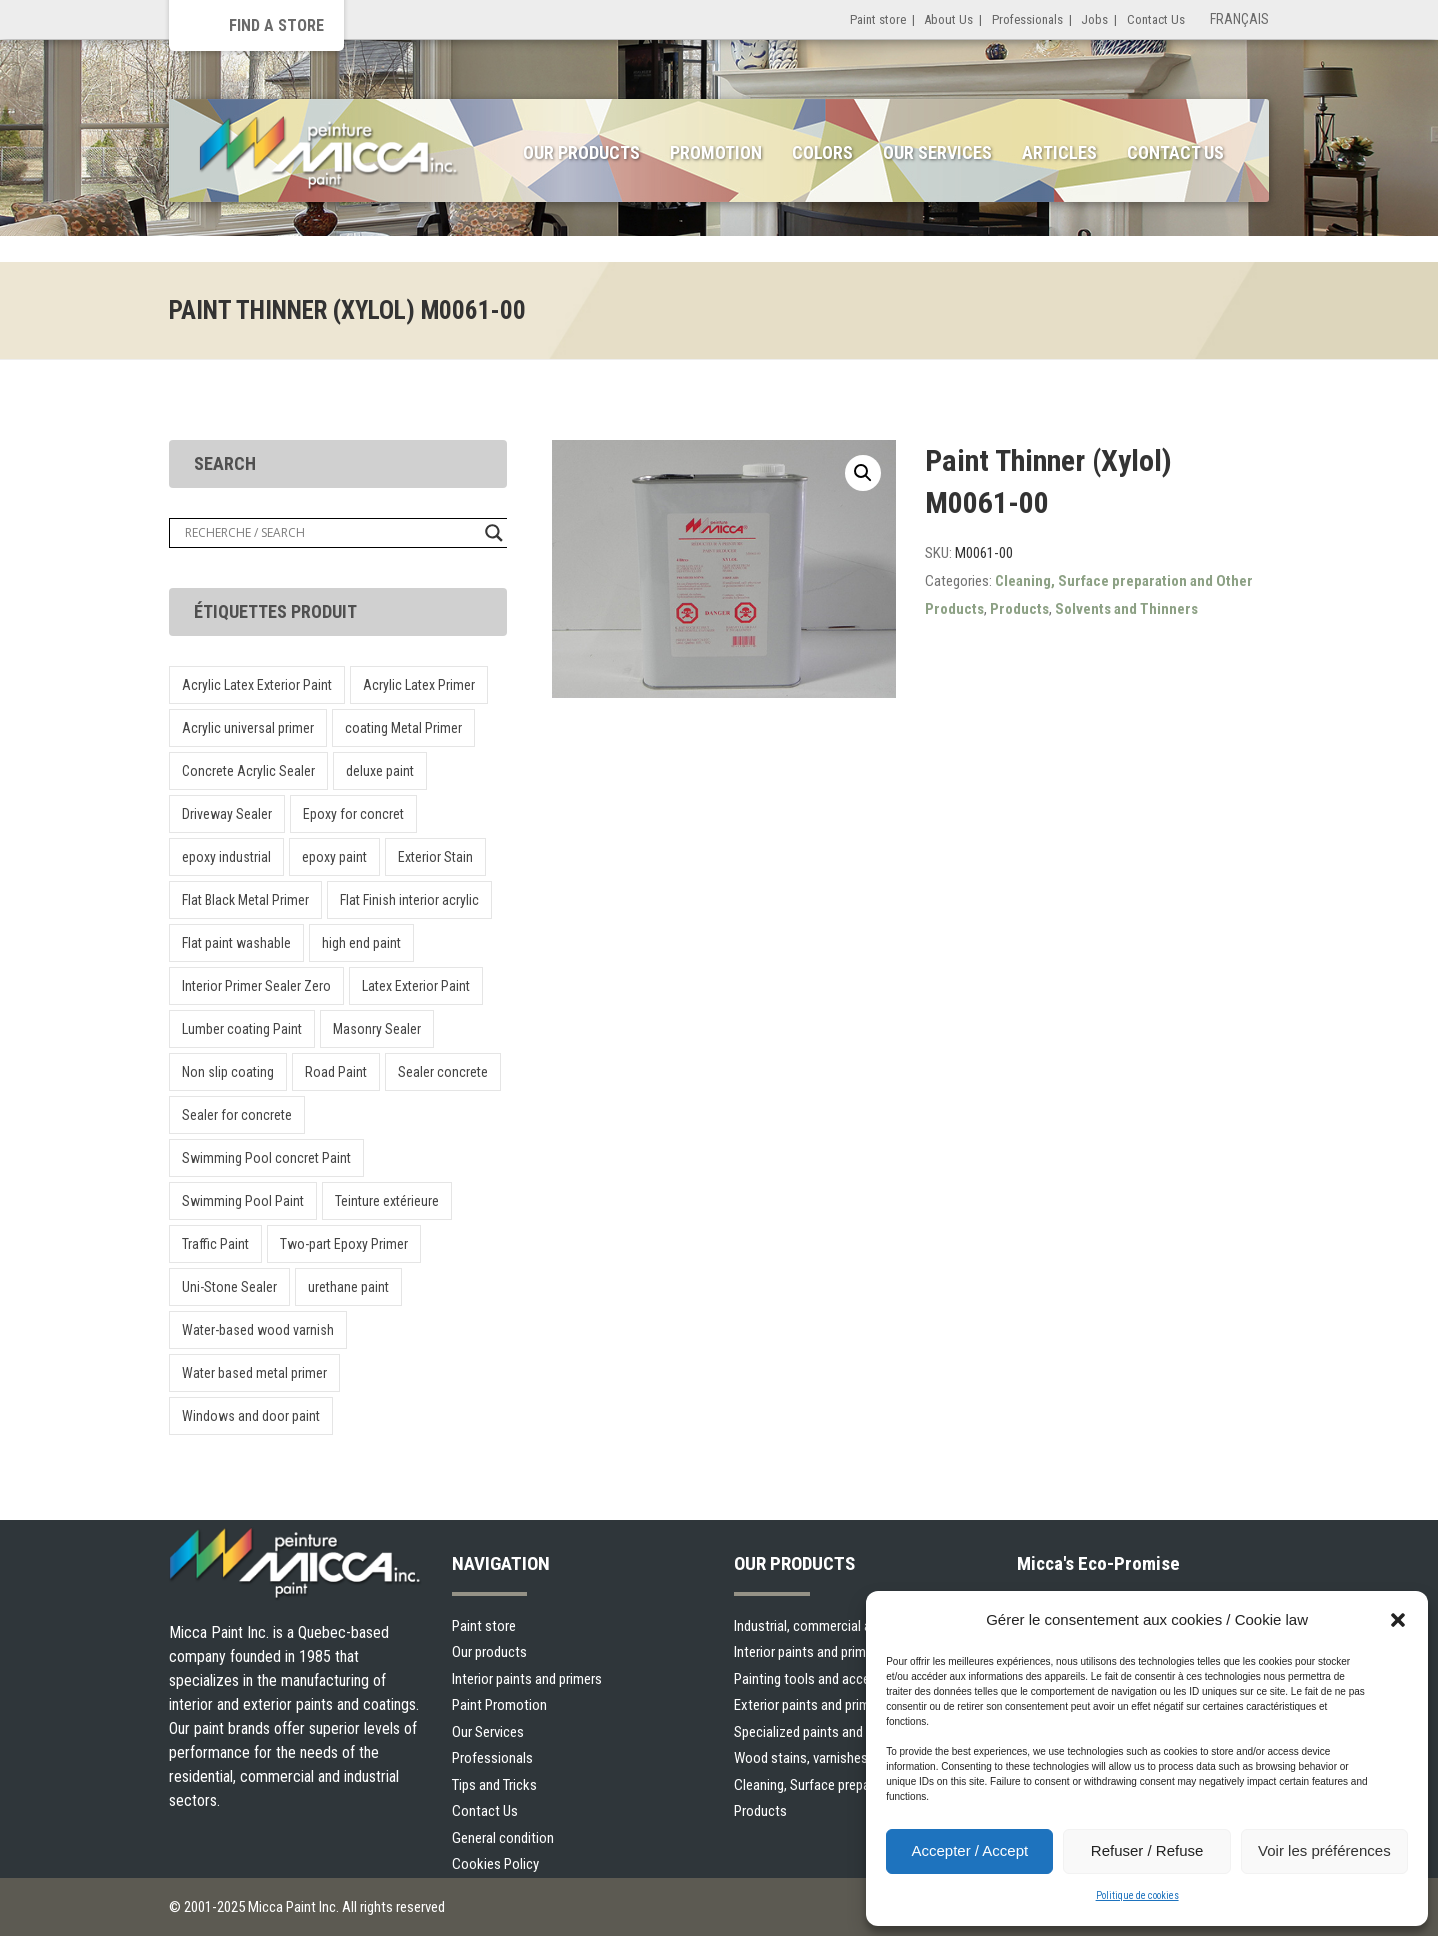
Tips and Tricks (494, 1785)
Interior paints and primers (527, 1679)
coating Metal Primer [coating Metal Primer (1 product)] (403, 728)
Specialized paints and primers (821, 1732)
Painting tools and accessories (823, 1679)
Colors (822, 152)
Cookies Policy (495, 1864)
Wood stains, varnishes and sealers (835, 1758)
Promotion (716, 152)
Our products (489, 1652)
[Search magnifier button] (494, 533)
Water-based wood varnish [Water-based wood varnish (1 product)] (258, 1330)
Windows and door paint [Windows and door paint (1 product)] (251, 1416)
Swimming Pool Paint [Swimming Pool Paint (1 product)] (243, 1201)
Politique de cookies (1137, 1895)
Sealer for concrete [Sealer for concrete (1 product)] (237, 1115)
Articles (1059, 152)
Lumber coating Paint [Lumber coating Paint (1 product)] (242, 1029)
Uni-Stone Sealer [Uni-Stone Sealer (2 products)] (229, 1287)
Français (1239, 19)
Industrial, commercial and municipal (838, 1626)
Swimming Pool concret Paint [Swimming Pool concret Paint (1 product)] (266, 1158)
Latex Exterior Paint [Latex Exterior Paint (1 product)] (416, 986)
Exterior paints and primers (811, 1705)
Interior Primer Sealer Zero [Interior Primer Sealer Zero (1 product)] (256, 986)
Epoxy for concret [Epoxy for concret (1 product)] (353, 814)
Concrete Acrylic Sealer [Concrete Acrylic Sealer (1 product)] (248, 771)
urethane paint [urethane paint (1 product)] (348, 1287)
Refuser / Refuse (1147, 1850)
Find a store (276, 25)
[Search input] (330, 533)
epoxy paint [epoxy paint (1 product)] (334, 857)
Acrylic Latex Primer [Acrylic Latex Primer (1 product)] (419, 685)
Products (1019, 609)
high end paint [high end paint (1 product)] (361, 943)
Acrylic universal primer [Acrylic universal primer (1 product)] (248, 728)
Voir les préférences (1324, 1850)
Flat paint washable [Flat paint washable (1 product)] (236, 943)
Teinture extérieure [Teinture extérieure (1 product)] (387, 1201)
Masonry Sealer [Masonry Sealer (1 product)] (377, 1029)
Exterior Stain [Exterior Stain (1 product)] (435, 857)
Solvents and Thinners (1126, 609)
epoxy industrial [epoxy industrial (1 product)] (226, 857)
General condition (503, 1838)
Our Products (581, 152)
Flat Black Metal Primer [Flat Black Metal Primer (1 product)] (245, 900)
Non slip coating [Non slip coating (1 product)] (228, 1072)
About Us (948, 19)
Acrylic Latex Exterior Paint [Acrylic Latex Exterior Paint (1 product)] (257, 685)
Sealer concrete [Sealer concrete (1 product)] (443, 1072)
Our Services (937, 152)
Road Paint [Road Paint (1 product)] (336, 1072)
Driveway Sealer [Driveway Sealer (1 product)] (227, 814)
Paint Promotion (499, 1705)
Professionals (1027, 19)
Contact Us (1156, 19)
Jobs (1094, 19)
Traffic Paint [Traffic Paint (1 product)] (215, 1244)
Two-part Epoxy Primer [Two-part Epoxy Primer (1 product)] (344, 1244)
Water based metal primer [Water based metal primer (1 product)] (254, 1373)
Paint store (878, 19)
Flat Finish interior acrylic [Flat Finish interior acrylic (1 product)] (409, 900)
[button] (1398, 1620)
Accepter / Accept (969, 1850)
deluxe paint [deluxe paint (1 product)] (380, 771)
